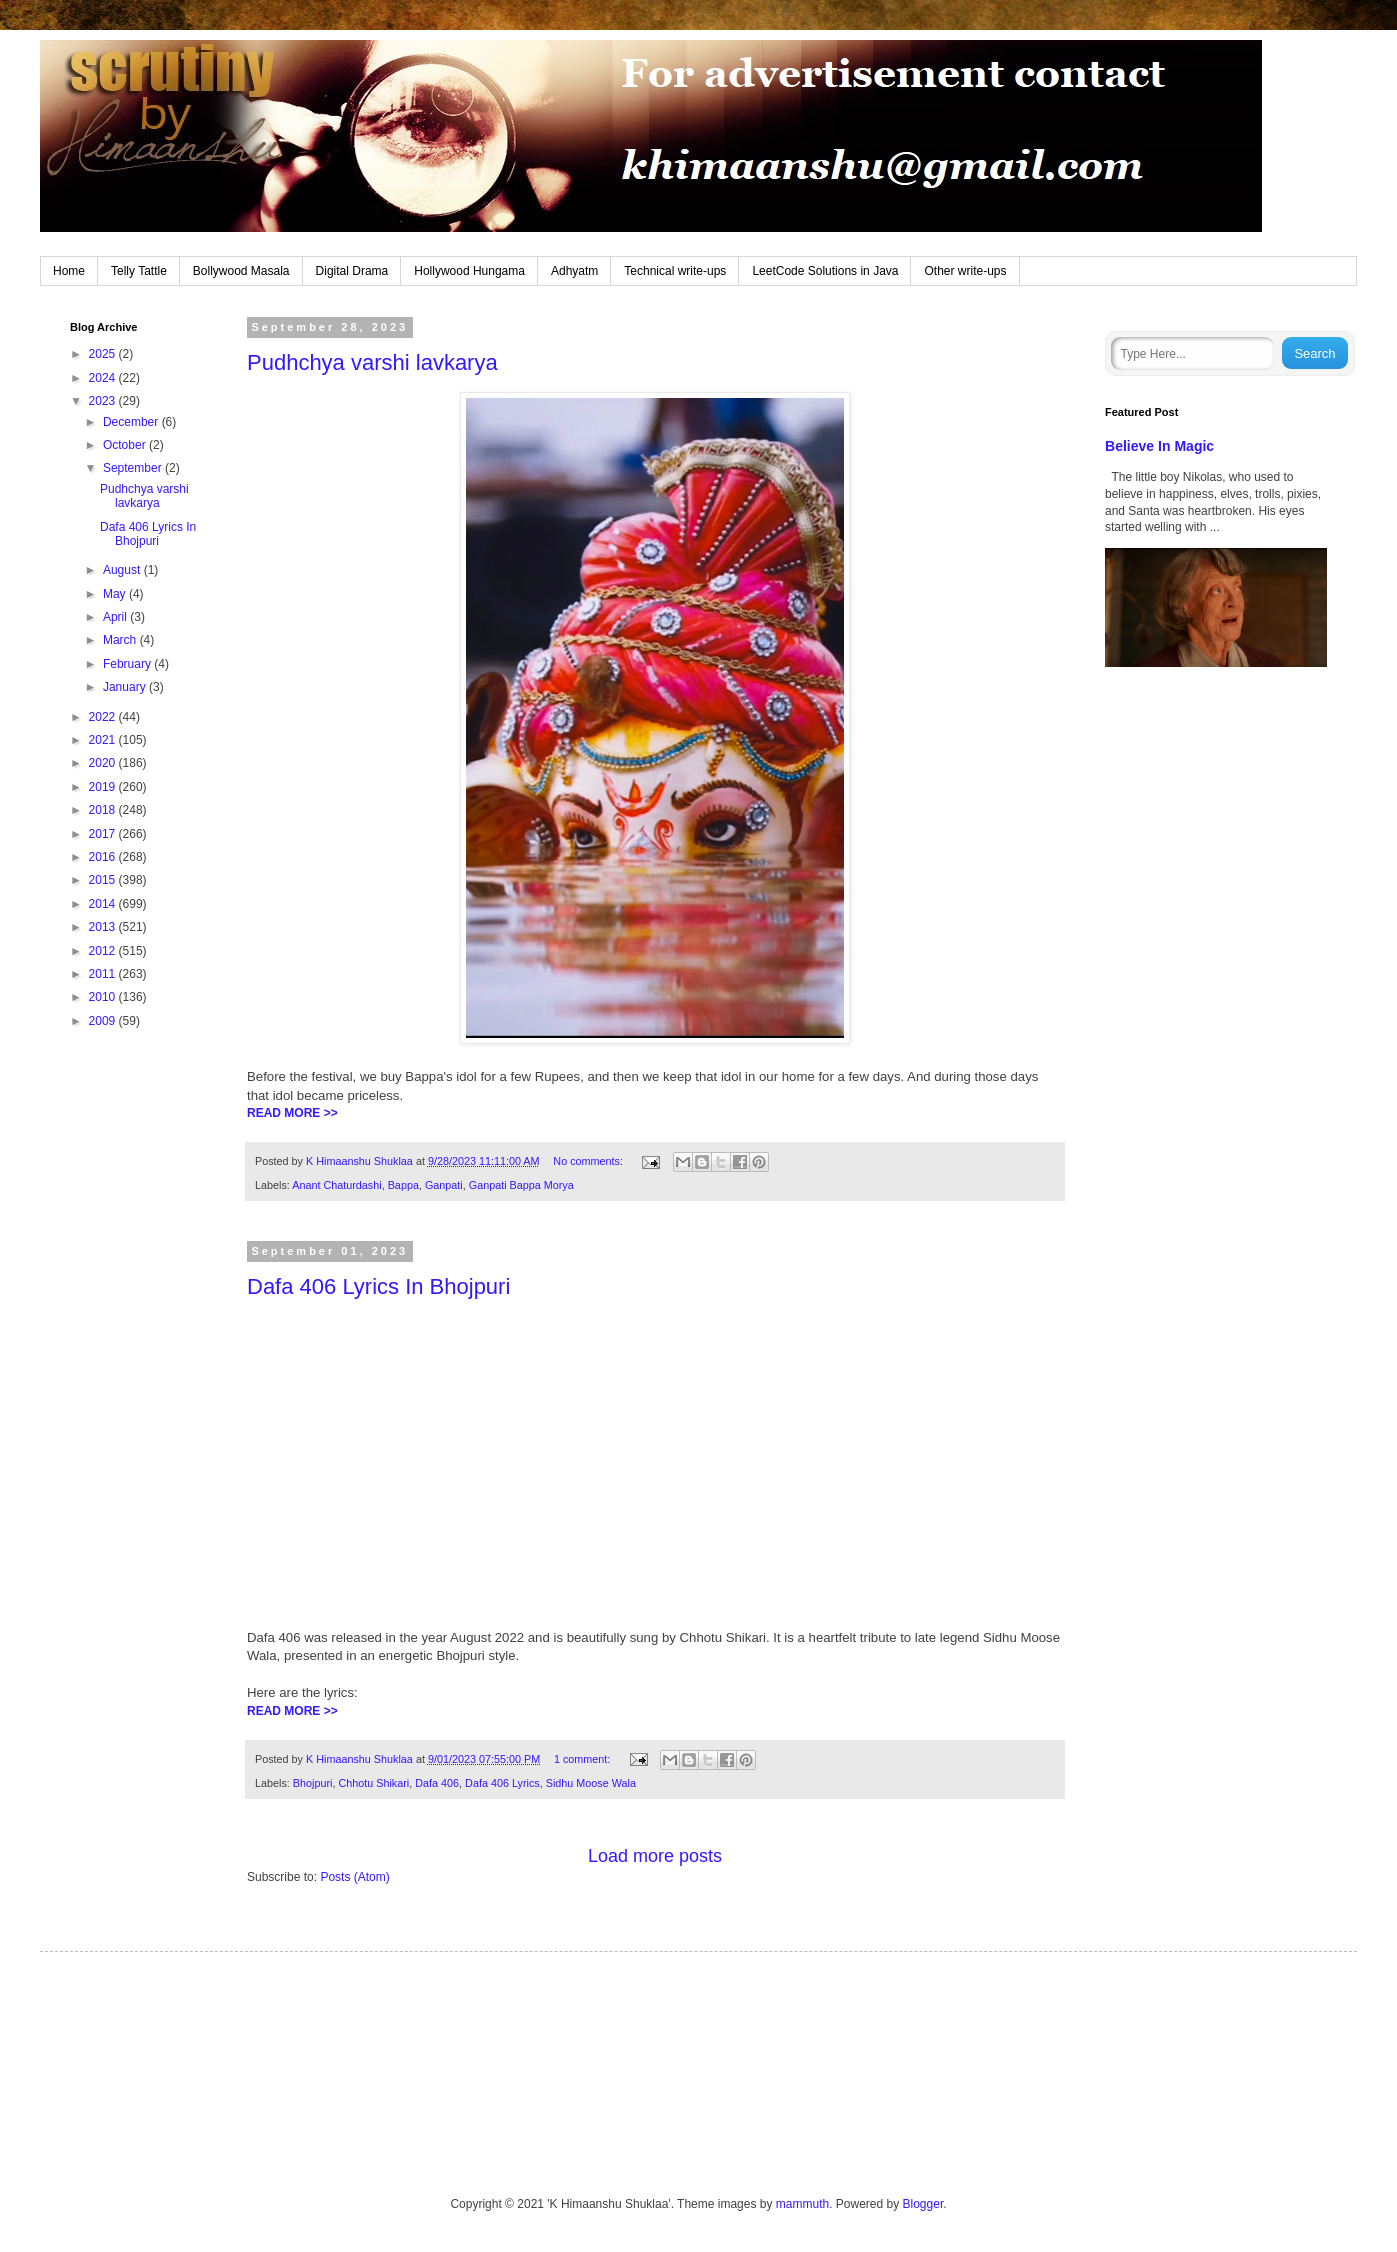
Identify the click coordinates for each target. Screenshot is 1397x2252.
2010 (104, 997)
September (134, 468)
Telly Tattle (139, 271)
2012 (104, 951)
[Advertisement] (137, 1361)
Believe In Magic (1159, 446)
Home (69, 271)
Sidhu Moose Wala (591, 1783)
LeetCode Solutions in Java (825, 271)
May (116, 594)
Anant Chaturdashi (336, 1185)
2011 (104, 974)
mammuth (802, 2204)
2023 (104, 401)
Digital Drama (352, 271)
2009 (104, 1021)
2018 (104, 810)
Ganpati (444, 1185)
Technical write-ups (675, 271)
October (126, 445)
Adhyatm (574, 271)
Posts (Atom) (354, 1877)
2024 (104, 378)
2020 (104, 763)
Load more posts (655, 1856)
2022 (104, 717)
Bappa (403, 1185)
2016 (104, 857)
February (128, 664)
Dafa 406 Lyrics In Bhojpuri (378, 1286)
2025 (104, 354)
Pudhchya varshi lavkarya (372, 362)
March (121, 640)
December (132, 422)
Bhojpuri (313, 1783)
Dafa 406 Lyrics (502, 1783)
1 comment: (583, 1759)
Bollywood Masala (241, 271)
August (123, 570)
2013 (104, 927)
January (126, 687)
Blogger (923, 2204)
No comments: (589, 1161)
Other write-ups (965, 271)
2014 (104, 904)
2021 (104, 740)
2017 (104, 834)
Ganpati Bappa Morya (521, 1185)
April (116, 617)
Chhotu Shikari (373, 1783)
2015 (104, 880)
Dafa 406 (437, 1783)
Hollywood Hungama (469, 271)
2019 (104, 787)
